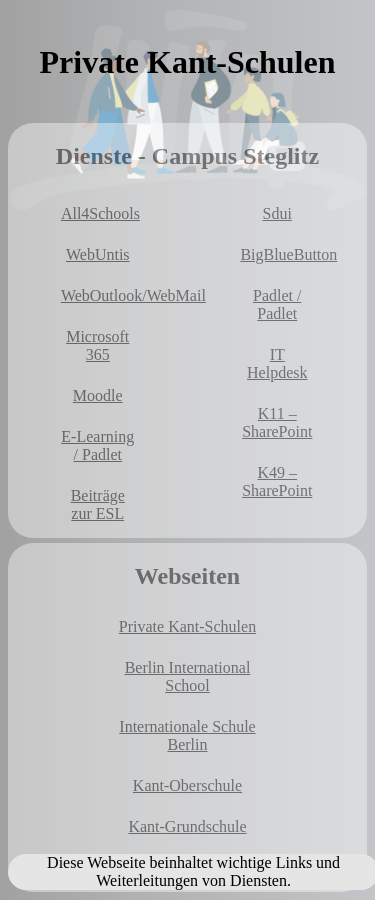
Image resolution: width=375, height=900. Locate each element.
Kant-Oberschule (187, 785)
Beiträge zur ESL (98, 504)
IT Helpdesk (277, 363)
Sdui (277, 213)
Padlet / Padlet (277, 304)
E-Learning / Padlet (97, 445)
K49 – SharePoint (277, 481)
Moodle (98, 395)
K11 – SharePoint (277, 422)
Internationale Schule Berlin (187, 735)
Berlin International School (188, 676)
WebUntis (98, 254)
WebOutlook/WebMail (102, 295)
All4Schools (100, 213)
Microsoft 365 (97, 345)
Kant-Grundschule (187, 826)
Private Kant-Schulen (187, 626)
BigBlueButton (281, 254)
